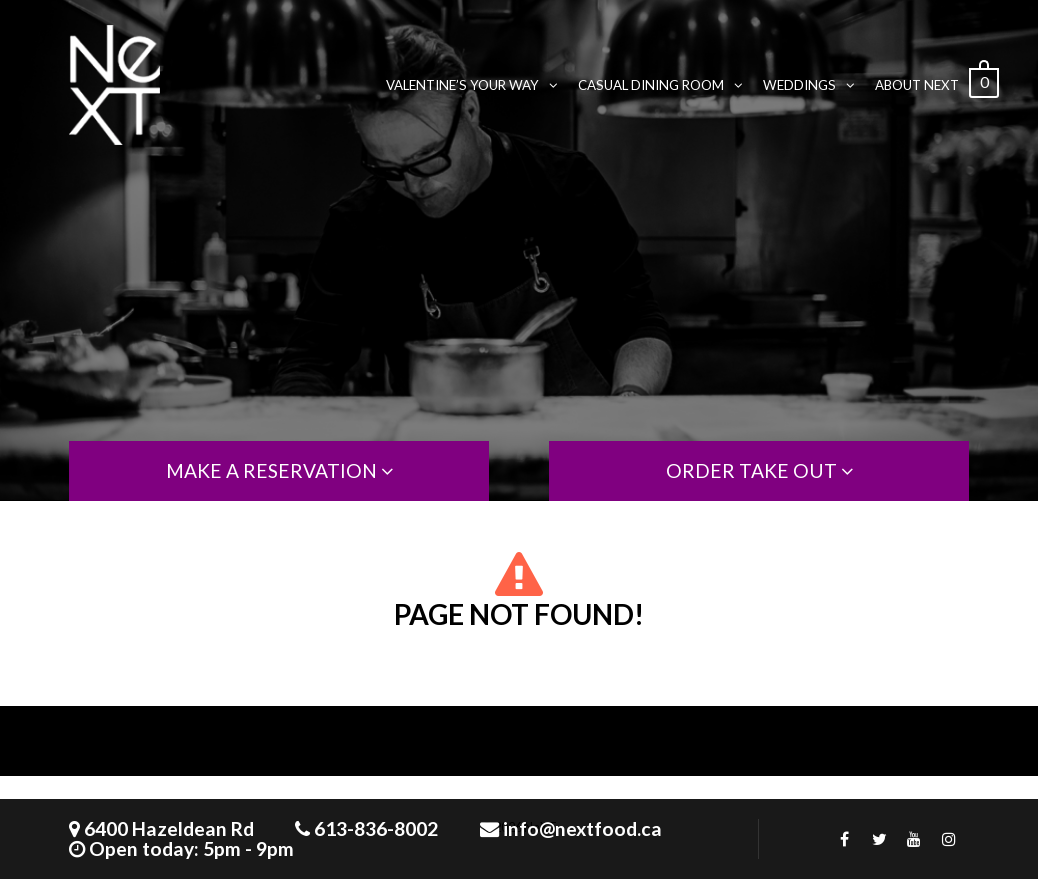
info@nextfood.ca (582, 828)
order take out (759, 470)
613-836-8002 (376, 828)
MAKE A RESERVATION (279, 470)
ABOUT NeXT (917, 85)
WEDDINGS (809, 85)
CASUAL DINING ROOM (660, 85)
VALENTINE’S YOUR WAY (472, 85)
